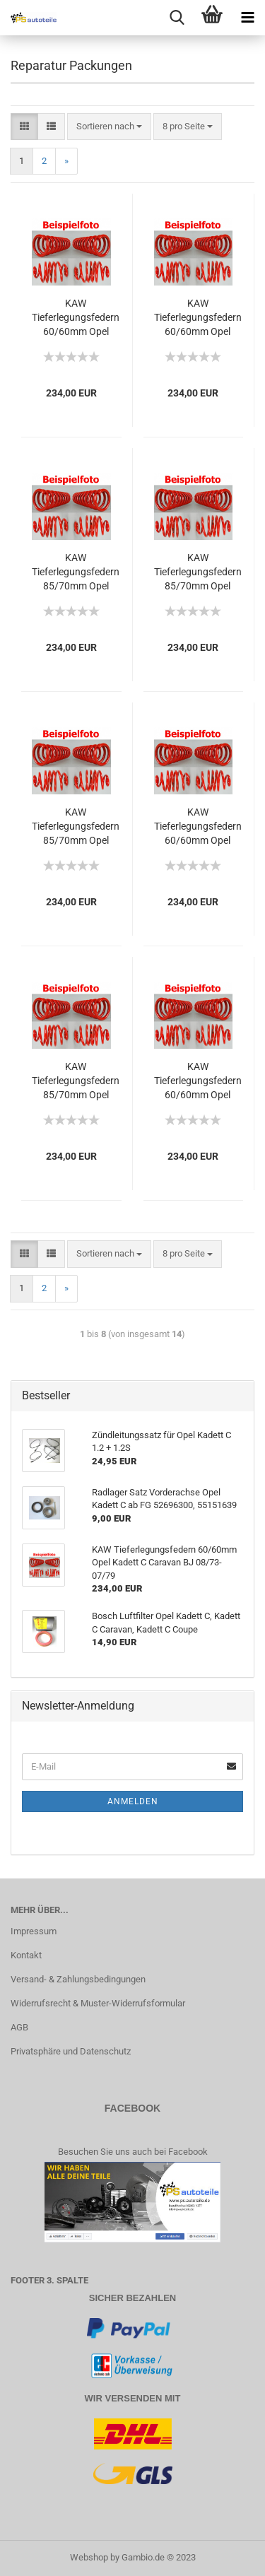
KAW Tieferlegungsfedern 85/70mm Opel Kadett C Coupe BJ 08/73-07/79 (75, 572)
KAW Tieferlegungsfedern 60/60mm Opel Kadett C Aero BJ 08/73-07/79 (198, 826)
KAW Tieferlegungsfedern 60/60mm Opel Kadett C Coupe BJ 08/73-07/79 (198, 318)
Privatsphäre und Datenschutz (71, 2051)
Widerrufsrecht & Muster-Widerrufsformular (98, 2003)
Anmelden (132, 1801)
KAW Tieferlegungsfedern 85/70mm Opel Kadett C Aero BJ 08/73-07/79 (75, 1081)
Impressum (34, 1931)
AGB (19, 2027)
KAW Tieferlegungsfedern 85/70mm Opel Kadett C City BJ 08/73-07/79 (75, 826)
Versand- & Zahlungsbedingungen (78, 1979)
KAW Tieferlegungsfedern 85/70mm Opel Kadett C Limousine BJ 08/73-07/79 (198, 572)
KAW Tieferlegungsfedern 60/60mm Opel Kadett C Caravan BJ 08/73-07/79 (198, 1081)
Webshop (89, 2557)
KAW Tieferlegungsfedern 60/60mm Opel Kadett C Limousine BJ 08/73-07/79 (75, 318)
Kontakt (26, 1955)
